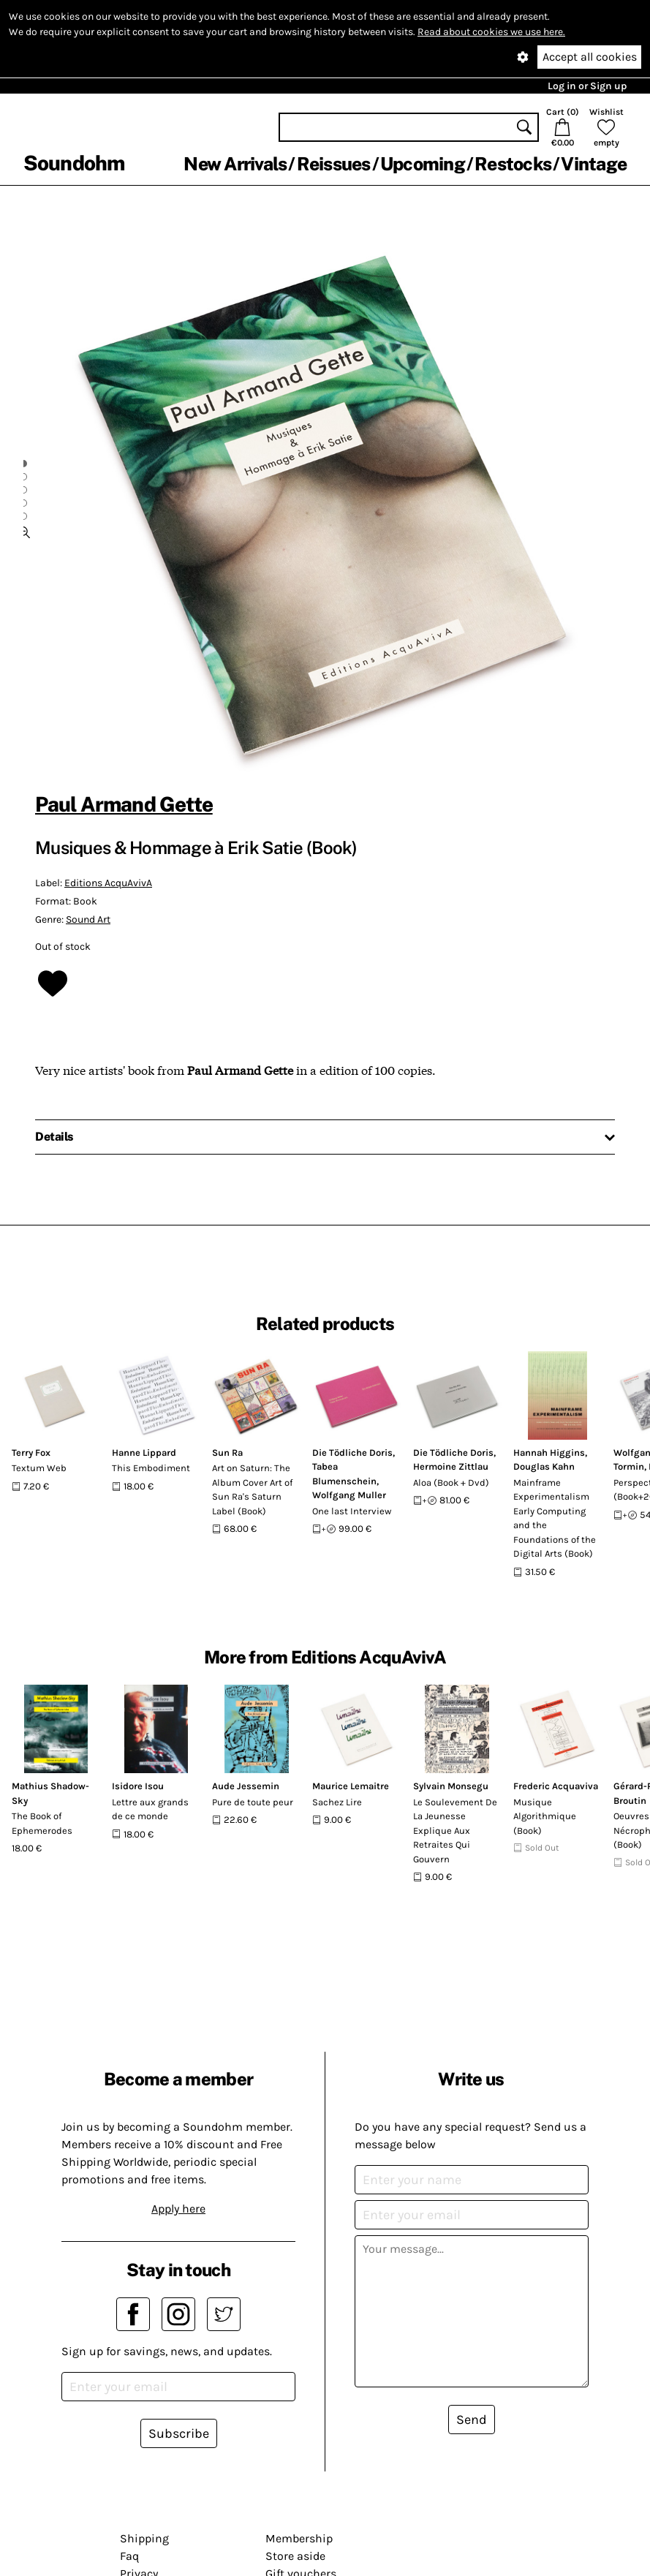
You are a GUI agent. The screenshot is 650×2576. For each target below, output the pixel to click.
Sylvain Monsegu (450, 1785)
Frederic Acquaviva (555, 1785)
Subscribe (178, 2433)
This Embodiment (151, 1467)
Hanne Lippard (144, 1452)
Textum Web (39, 1467)
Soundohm (73, 163)
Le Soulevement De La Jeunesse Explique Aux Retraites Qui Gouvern (455, 1831)
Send (471, 2419)
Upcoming (422, 164)
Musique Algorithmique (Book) (544, 1816)
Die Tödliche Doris (352, 1452)
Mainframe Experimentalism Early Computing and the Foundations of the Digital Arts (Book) (554, 1518)
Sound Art (88, 919)
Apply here (178, 2209)
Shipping (144, 2538)
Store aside (295, 2556)
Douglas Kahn (544, 1466)
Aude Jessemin (245, 1785)
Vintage (594, 164)
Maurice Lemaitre (350, 1785)
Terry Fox (31, 1452)
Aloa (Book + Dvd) (451, 1482)
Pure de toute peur (252, 1802)
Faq (129, 2556)
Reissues (334, 164)
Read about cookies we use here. (491, 32)
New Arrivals (235, 164)
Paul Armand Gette (124, 804)
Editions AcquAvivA (108, 883)
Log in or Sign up (587, 86)
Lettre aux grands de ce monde (150, 1809)
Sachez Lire (337, 1802)
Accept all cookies (590, 57)
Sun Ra (227, 1452)
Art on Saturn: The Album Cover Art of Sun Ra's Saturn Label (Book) (252, 1489)
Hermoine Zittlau (450, 1466)
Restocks (513, 164)
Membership (299, 2538)
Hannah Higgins (549, 1452)
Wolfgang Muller (349, 1494)
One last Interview (351, 1511)
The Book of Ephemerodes (42, 1823)
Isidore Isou (138, 1785)
